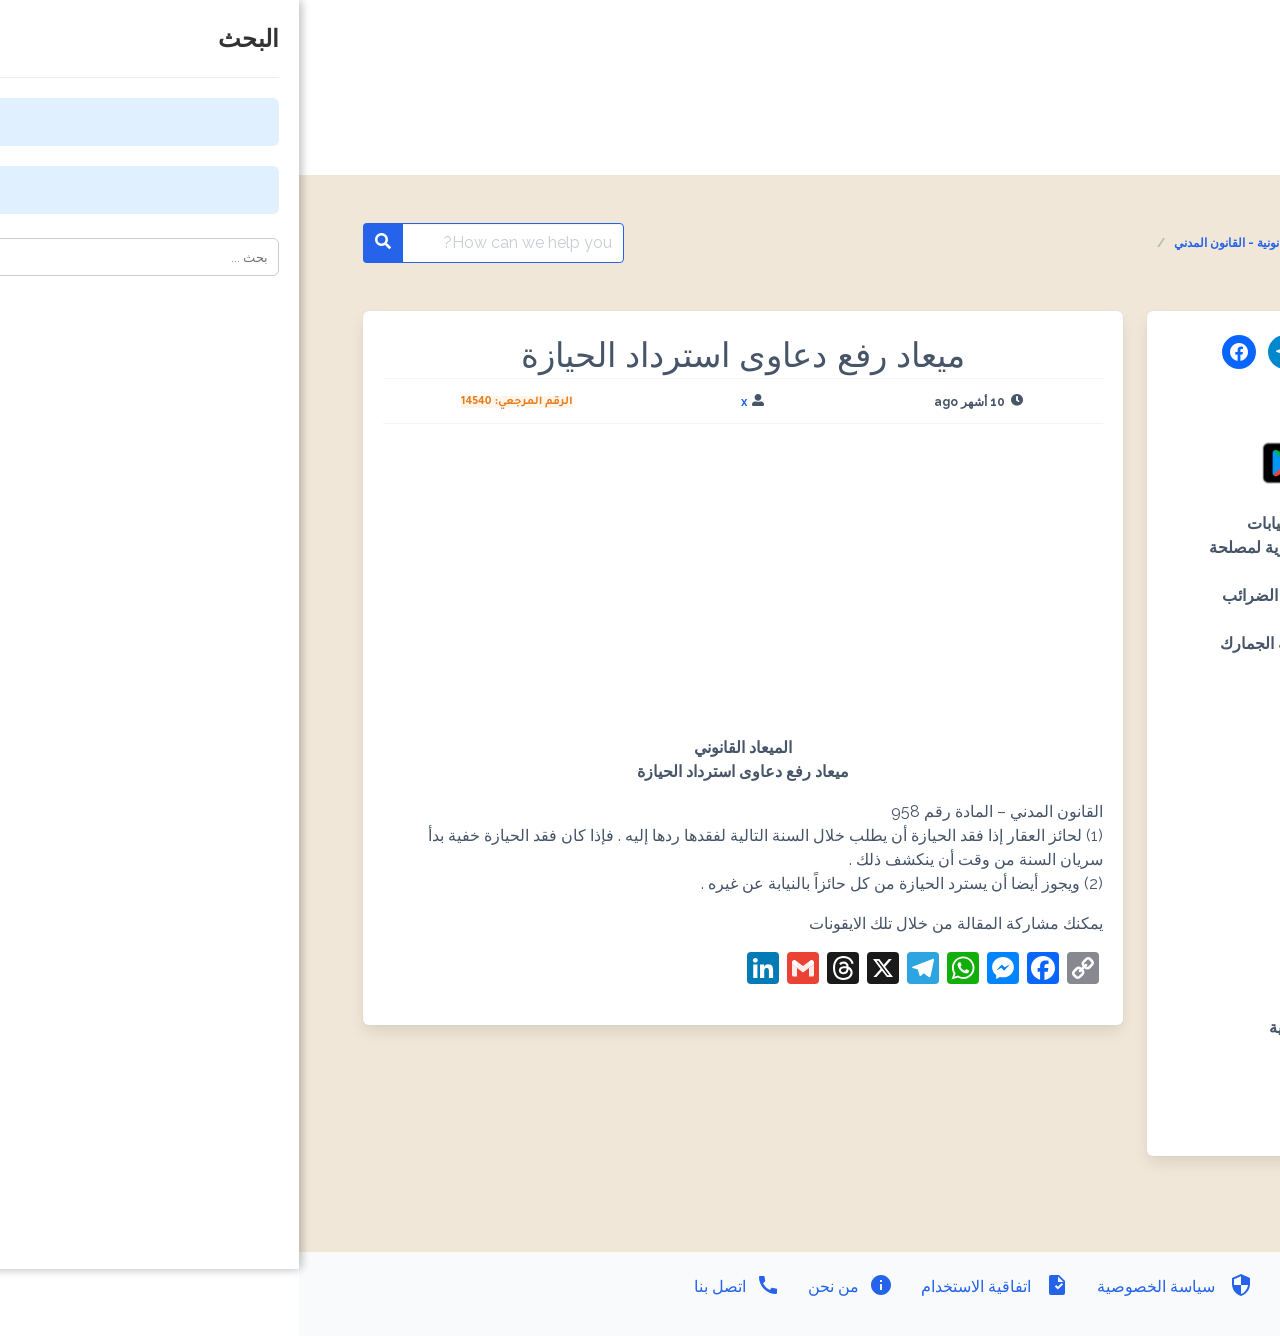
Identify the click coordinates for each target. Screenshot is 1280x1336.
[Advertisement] (444, 588)
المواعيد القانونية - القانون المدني (957, 243)
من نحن (549, 1286)
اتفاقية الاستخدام (694, 1286)
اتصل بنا (438, 1286)
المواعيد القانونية (1107, 243)
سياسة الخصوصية (874, 1286)
